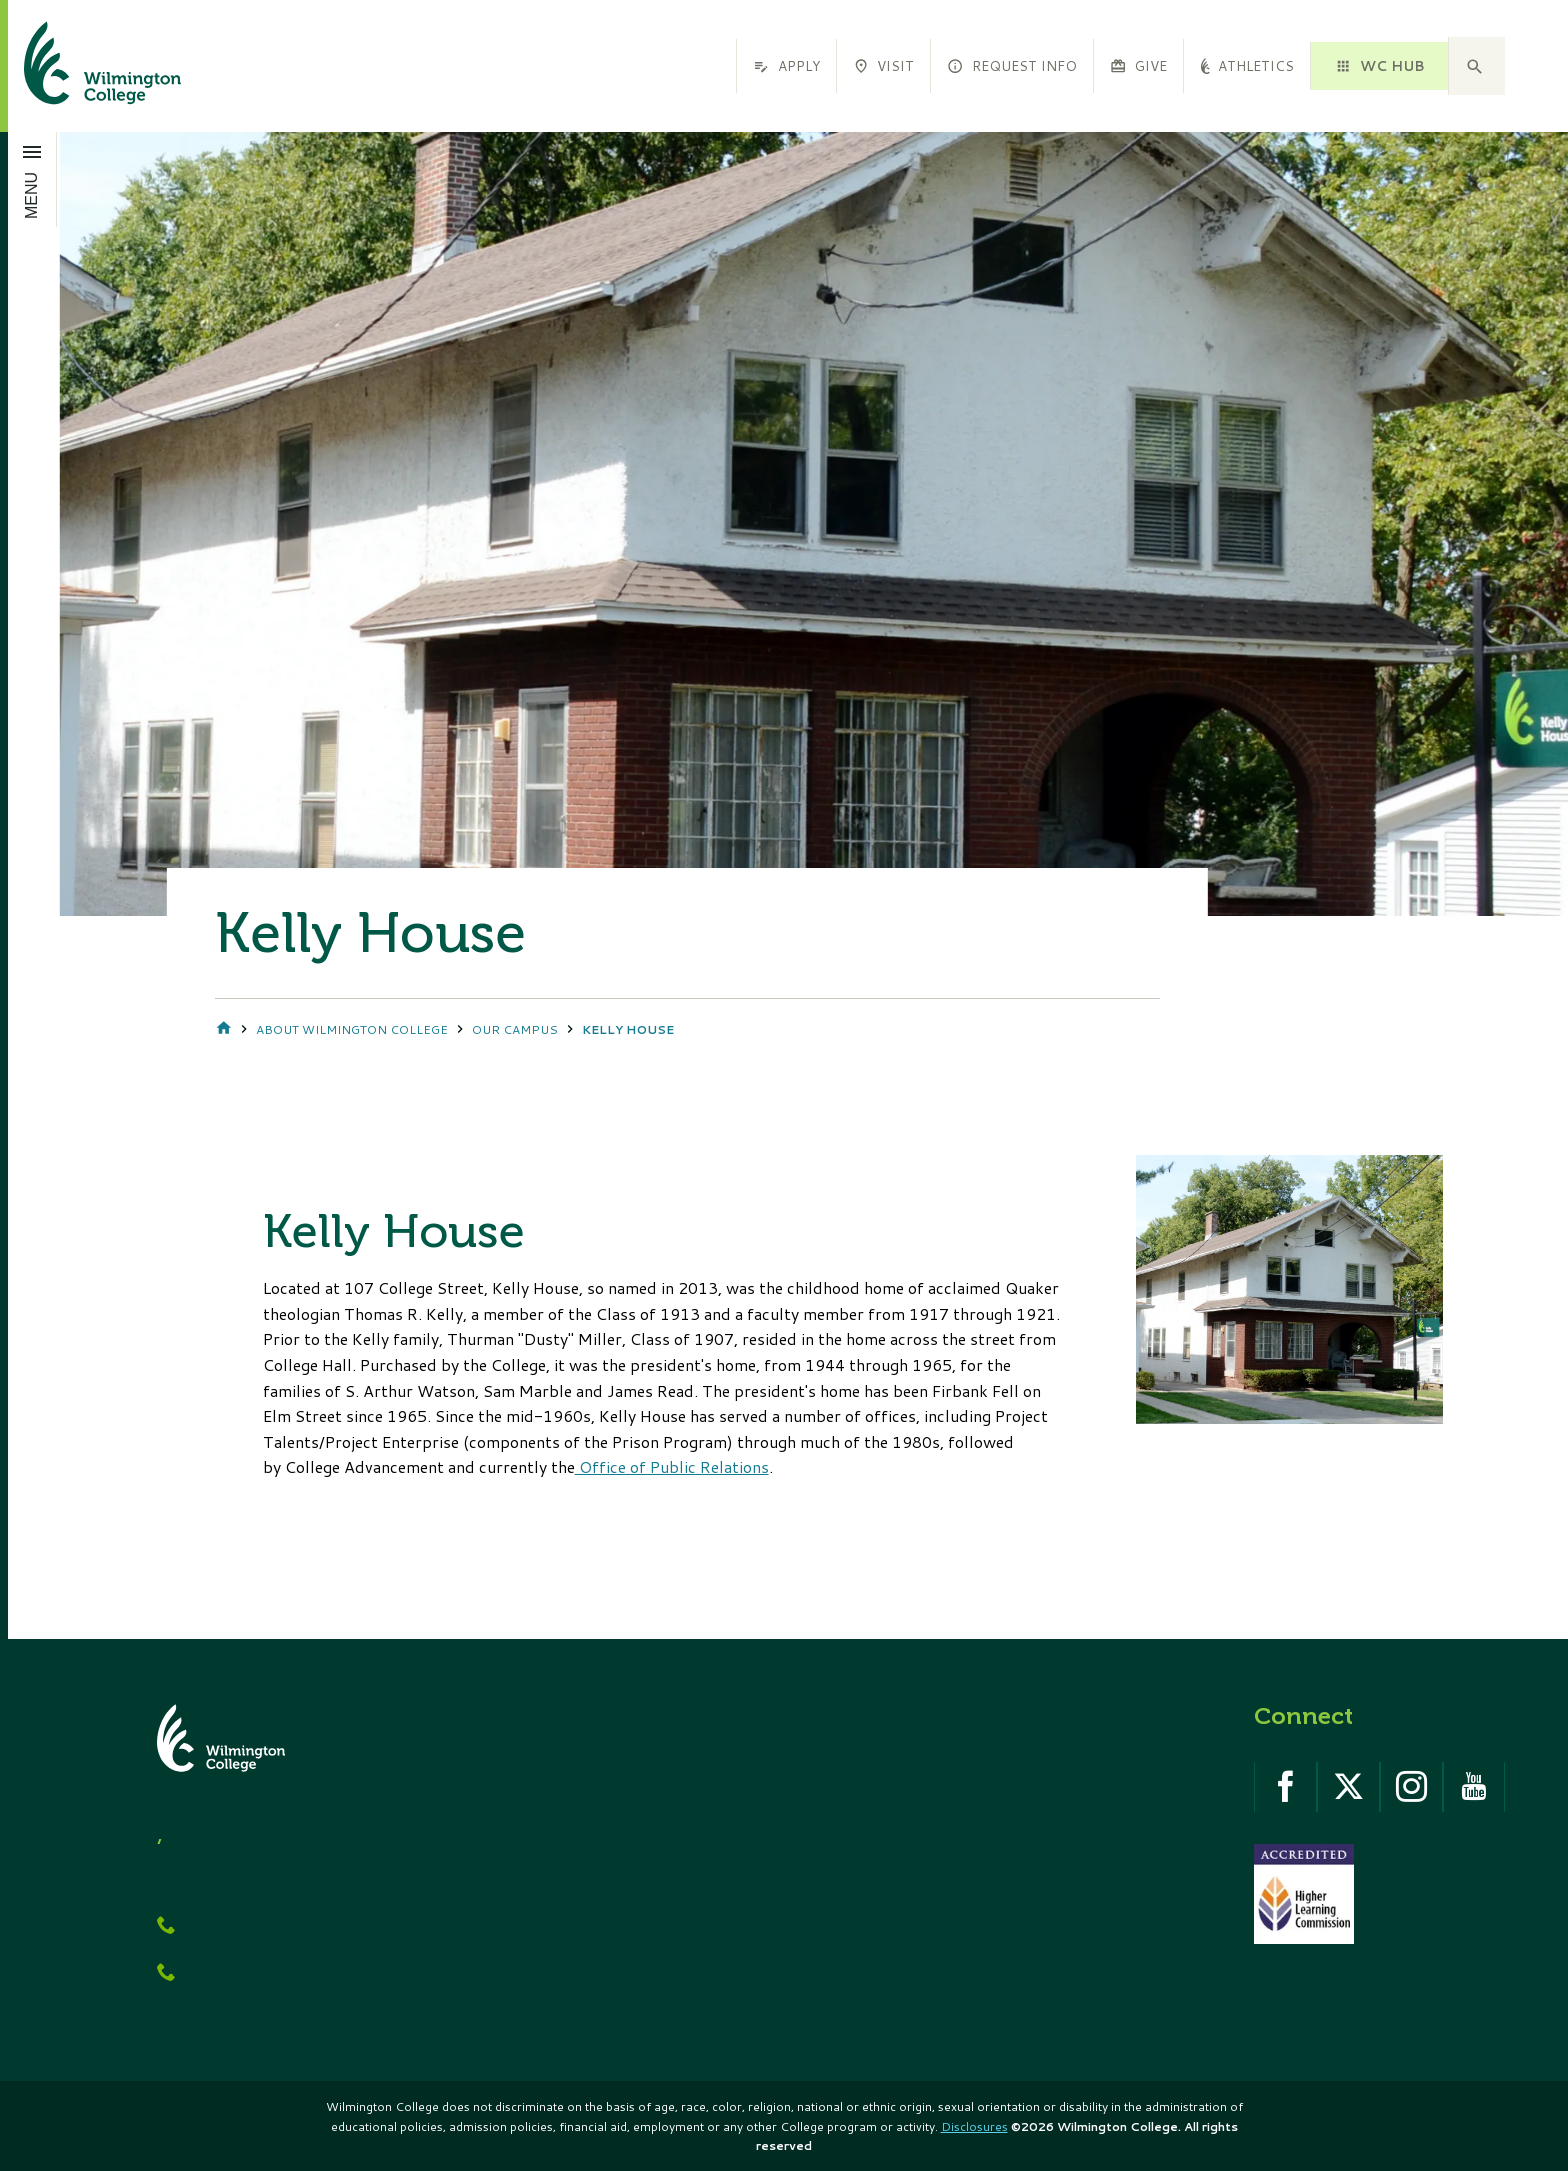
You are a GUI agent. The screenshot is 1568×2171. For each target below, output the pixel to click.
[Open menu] (32, 179)
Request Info (1011, 65)
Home (224, 1029)
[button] (1477, 66)
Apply (786, 65)
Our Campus (515, 1029)
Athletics (1247, 65)
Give (1138, 65)
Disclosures (974, 2126)
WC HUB (1379, 65)
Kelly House (628, 1029)
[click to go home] (78, 66)
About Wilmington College (352, 1029)
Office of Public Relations (672, 1466)
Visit (883, 65)
